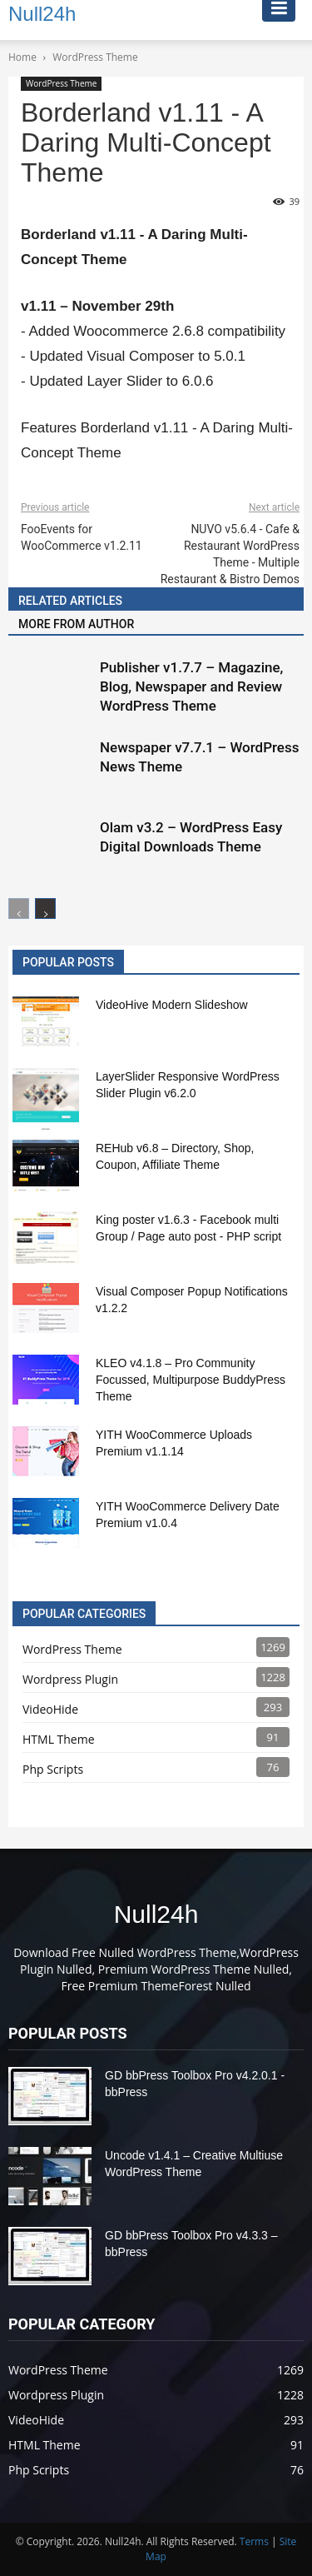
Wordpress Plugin (70, 1679)
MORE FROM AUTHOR (76, 624)
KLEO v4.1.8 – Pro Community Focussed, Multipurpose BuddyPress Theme (190, 1379)
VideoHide (50, 1709)
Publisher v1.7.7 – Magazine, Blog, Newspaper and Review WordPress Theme (191, 686)
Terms (254, 2541)
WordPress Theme (61, 83)
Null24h (156, 1914)
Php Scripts (52, 1769)
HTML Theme (58, 1739)
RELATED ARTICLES (70, 600)
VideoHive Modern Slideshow (172, 1004)
